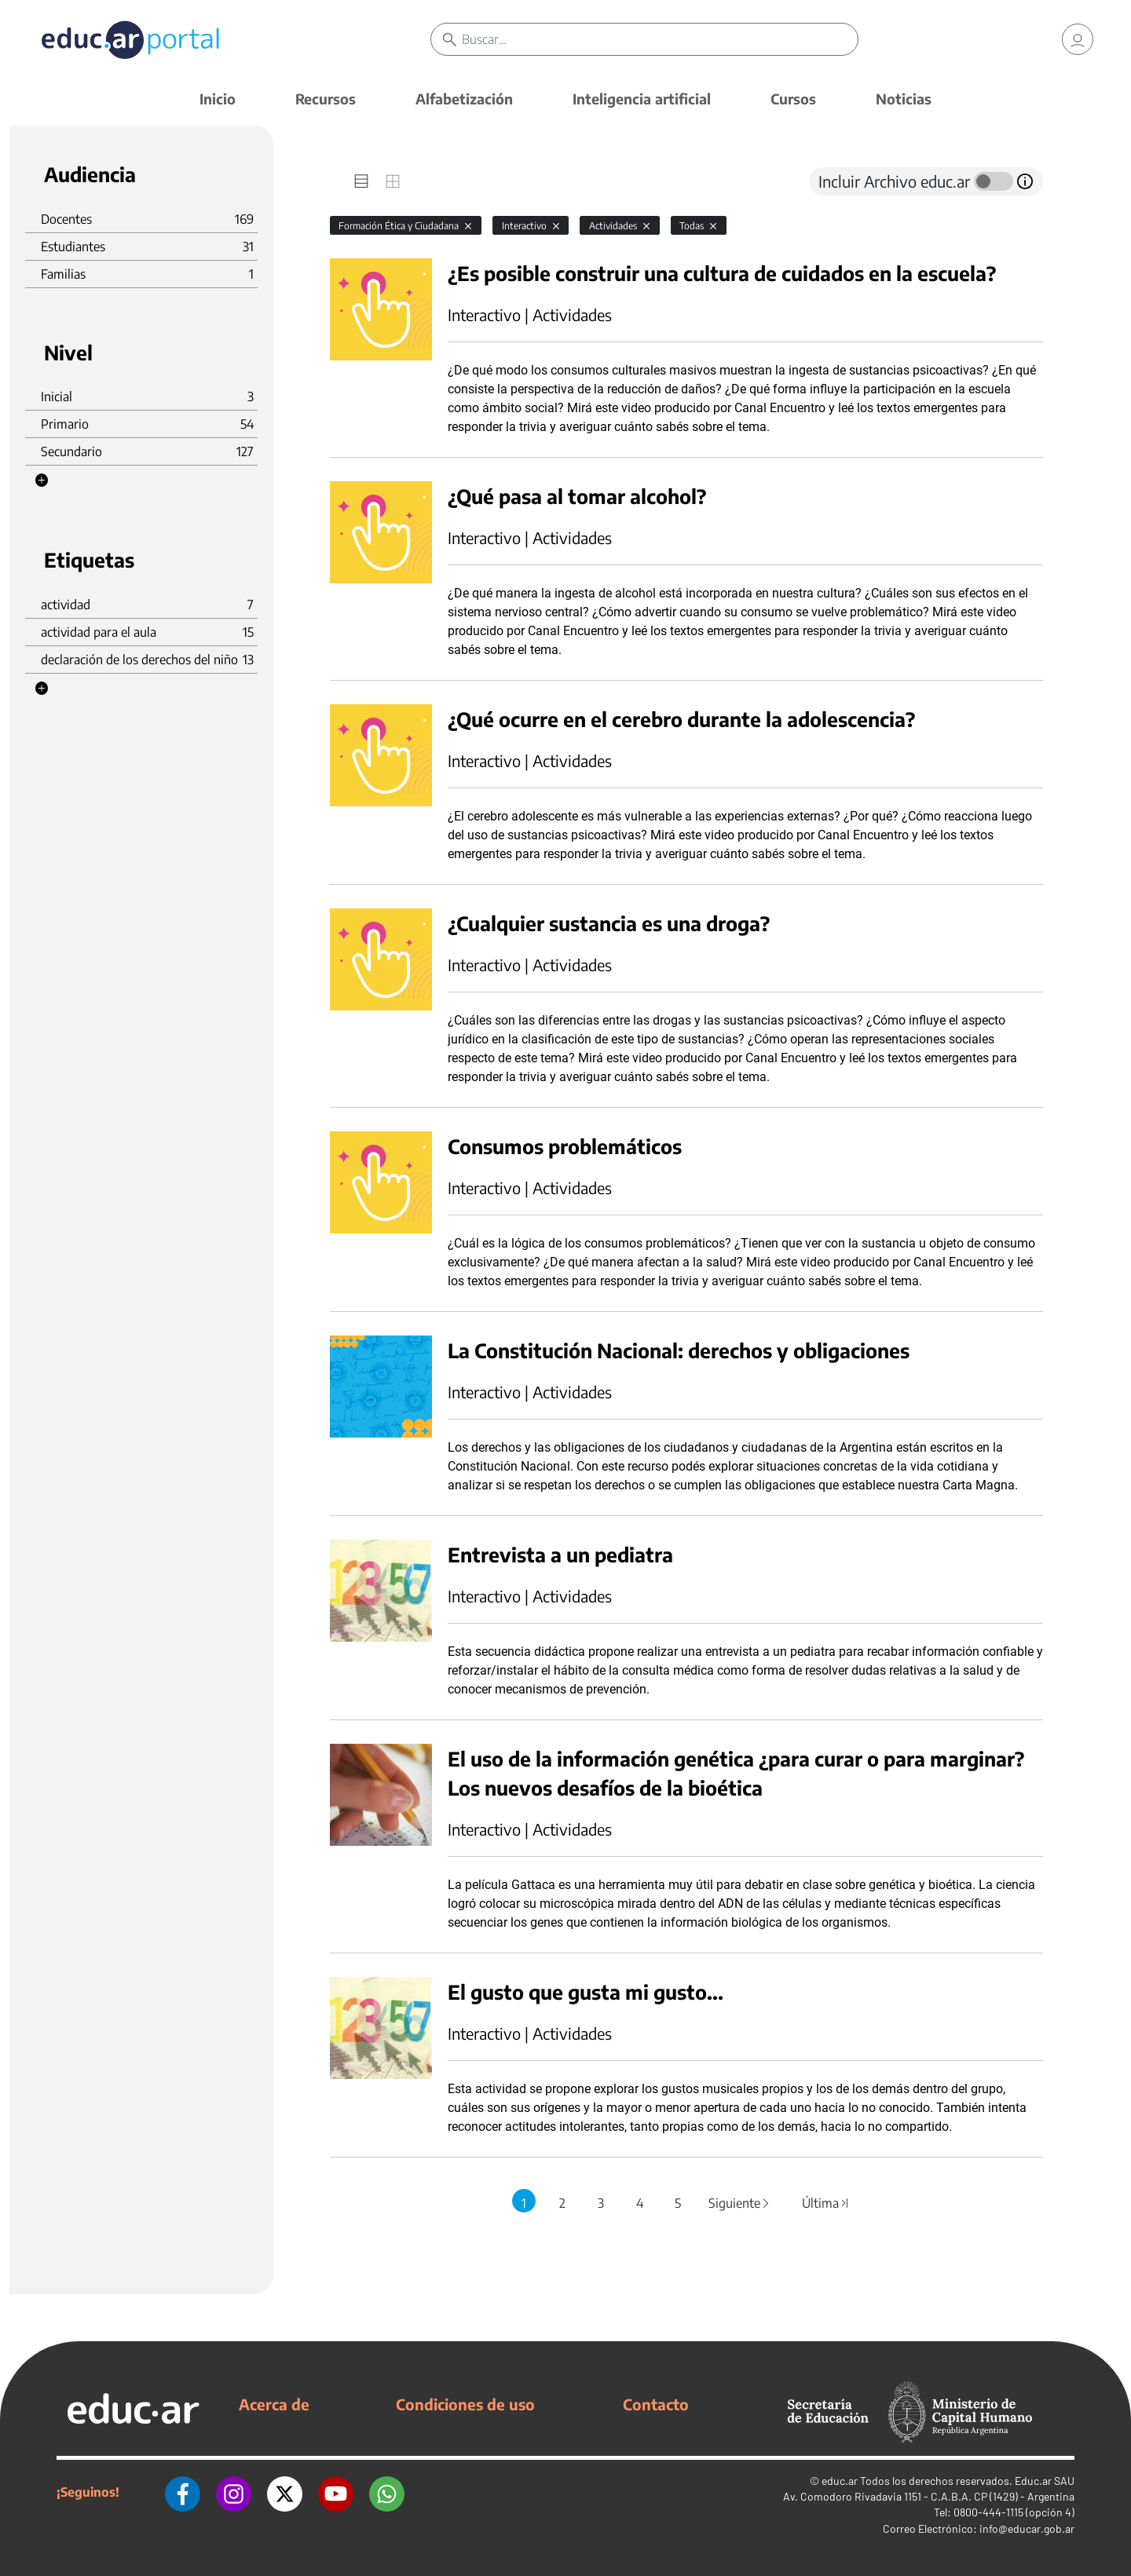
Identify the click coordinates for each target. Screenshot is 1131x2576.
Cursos (793, 99)
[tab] (361, 181)
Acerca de (274, 2404)
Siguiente (740, 2203)
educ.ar (840, 2480)
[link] (1077, 39)
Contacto (656, 2404)
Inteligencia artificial (642, 99)
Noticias (904, 99)
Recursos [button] (325, 99)
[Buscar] (660, 39)
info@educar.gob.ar (1026, 2528)
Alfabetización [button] (464, 99)
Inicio (217, 99)
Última (825, 2203)
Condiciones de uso (465, 2404)
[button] (41, 480)
